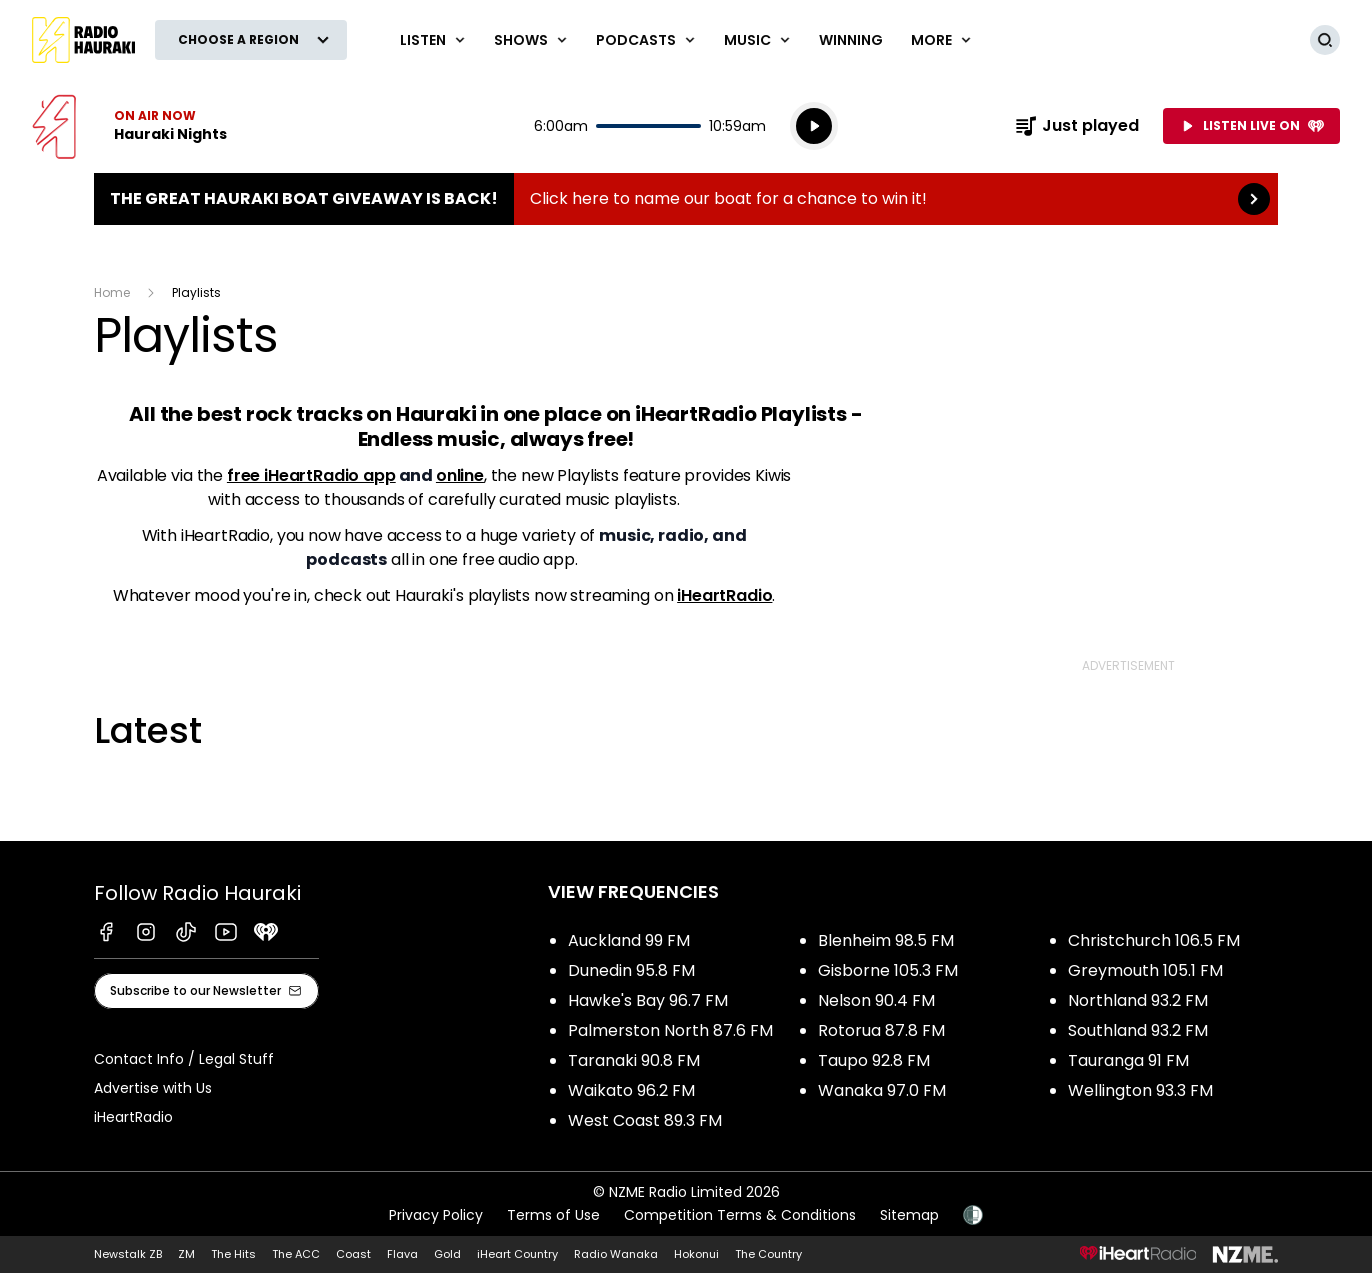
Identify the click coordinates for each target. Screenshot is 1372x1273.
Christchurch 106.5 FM (1154, 940)
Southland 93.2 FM (1138, 1030)
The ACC (296, 1254)
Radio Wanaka (616, 1254)
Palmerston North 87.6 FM (670, 1030)
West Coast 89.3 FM (645, 1120)
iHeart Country (517, 1254)
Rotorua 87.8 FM (881, 1030)
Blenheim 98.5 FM (886, 940)
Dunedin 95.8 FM (631, 970)
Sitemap (909, 1215)
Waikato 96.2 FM (631, 1090)
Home (112, 292)
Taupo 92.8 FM (874, 1060)
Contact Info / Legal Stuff (184, 1059)
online (460, 475)
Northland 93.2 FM (1138, 1000)
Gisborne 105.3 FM (888, 970)
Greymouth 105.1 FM (1145, 970)
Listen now (129, 126)
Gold (447, 1254)
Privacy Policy (436, 1215)
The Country (768, 1254)
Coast (353, 1254)
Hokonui (696, 1254)
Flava (402, 1254)
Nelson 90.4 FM (876, 1000)
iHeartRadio (724, 595)
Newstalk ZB (128, 1254)
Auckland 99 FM (629, 940)
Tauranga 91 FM (1128, 1060)
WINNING (851, 40)
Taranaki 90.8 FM (634, 1060)
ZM (186, 1254)
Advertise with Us (153, 1088)
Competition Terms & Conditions (740, 1215)
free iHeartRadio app (311, 475)
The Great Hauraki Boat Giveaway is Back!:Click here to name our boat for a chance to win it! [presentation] (686, 199)
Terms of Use (553, 1215)
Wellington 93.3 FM (1140, 1090)
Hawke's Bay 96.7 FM (648, 1000)
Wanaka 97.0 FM (882, 1090)
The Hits (233, 1254)
